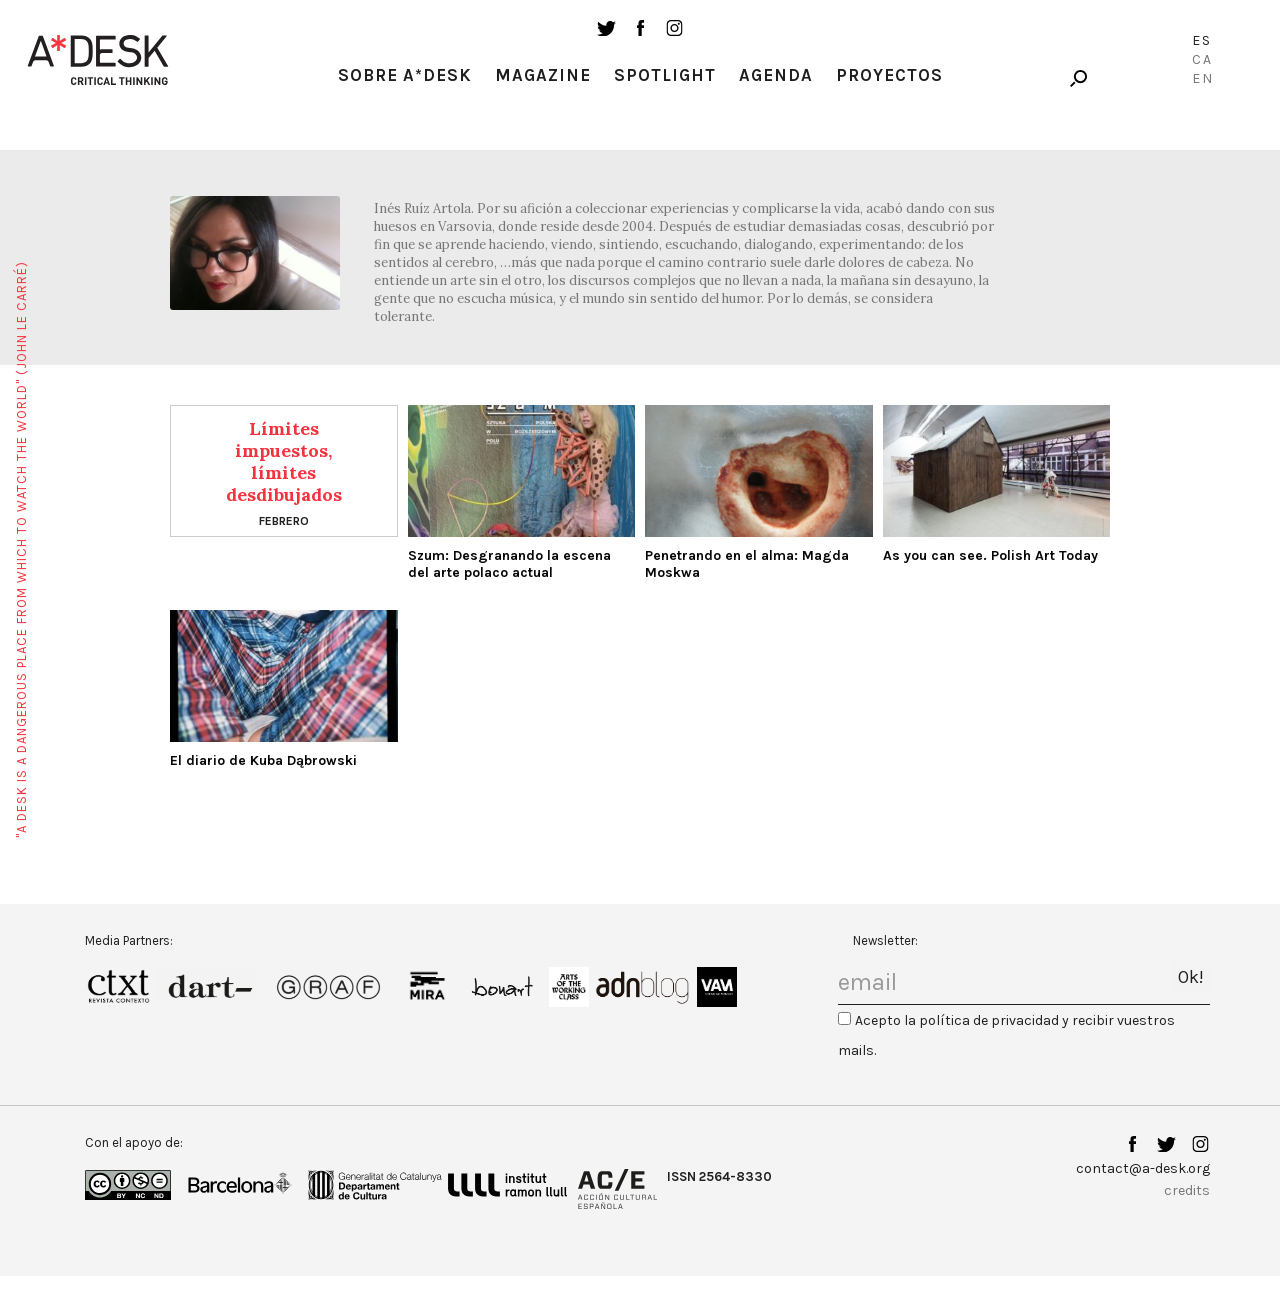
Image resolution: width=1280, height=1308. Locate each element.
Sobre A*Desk (405, 75)
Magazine (543, 75)
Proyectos (889, 75)
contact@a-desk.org (1143, 1168)
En (1203, 78)
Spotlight (665, 75)
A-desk (98, 60)
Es (1202, 40)
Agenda (776, 75)
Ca (1202, 59)
